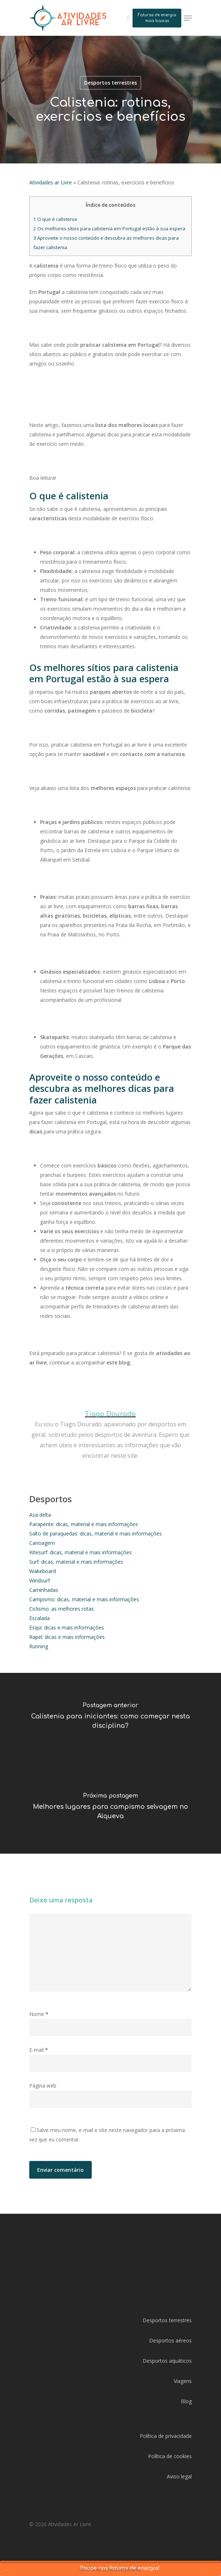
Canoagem (42, 1542)
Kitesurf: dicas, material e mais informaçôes (80, 1552)
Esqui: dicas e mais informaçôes (66, 1627)
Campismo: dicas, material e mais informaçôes (84, 1599)
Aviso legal (179, 2476)
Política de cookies (170, 2456)
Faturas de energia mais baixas (157, 18)
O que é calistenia (55, 219)
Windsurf (39, 1580)
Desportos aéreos (170, 2340)
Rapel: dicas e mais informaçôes (67, 1636)
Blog (186, 2401)
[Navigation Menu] (188, 18)
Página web (42, 2085)
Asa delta (40, 1514)
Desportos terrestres (110, 82)
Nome (38, 2014)
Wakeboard (42, 1571)
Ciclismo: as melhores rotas (61, 1608)
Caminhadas (43, 1589)
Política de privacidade (166, 2435)
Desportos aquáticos (167, 2360)
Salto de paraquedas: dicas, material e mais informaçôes (95, 1533)
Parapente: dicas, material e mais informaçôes (83, 1524)
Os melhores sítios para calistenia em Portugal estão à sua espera (109, 228)
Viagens (183, 2381)
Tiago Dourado (110, 1414)
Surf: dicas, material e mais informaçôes (76, 1561)
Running (38, 1646)
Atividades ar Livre (50, 182)
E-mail (38, 2049)
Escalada (39, 1618)
